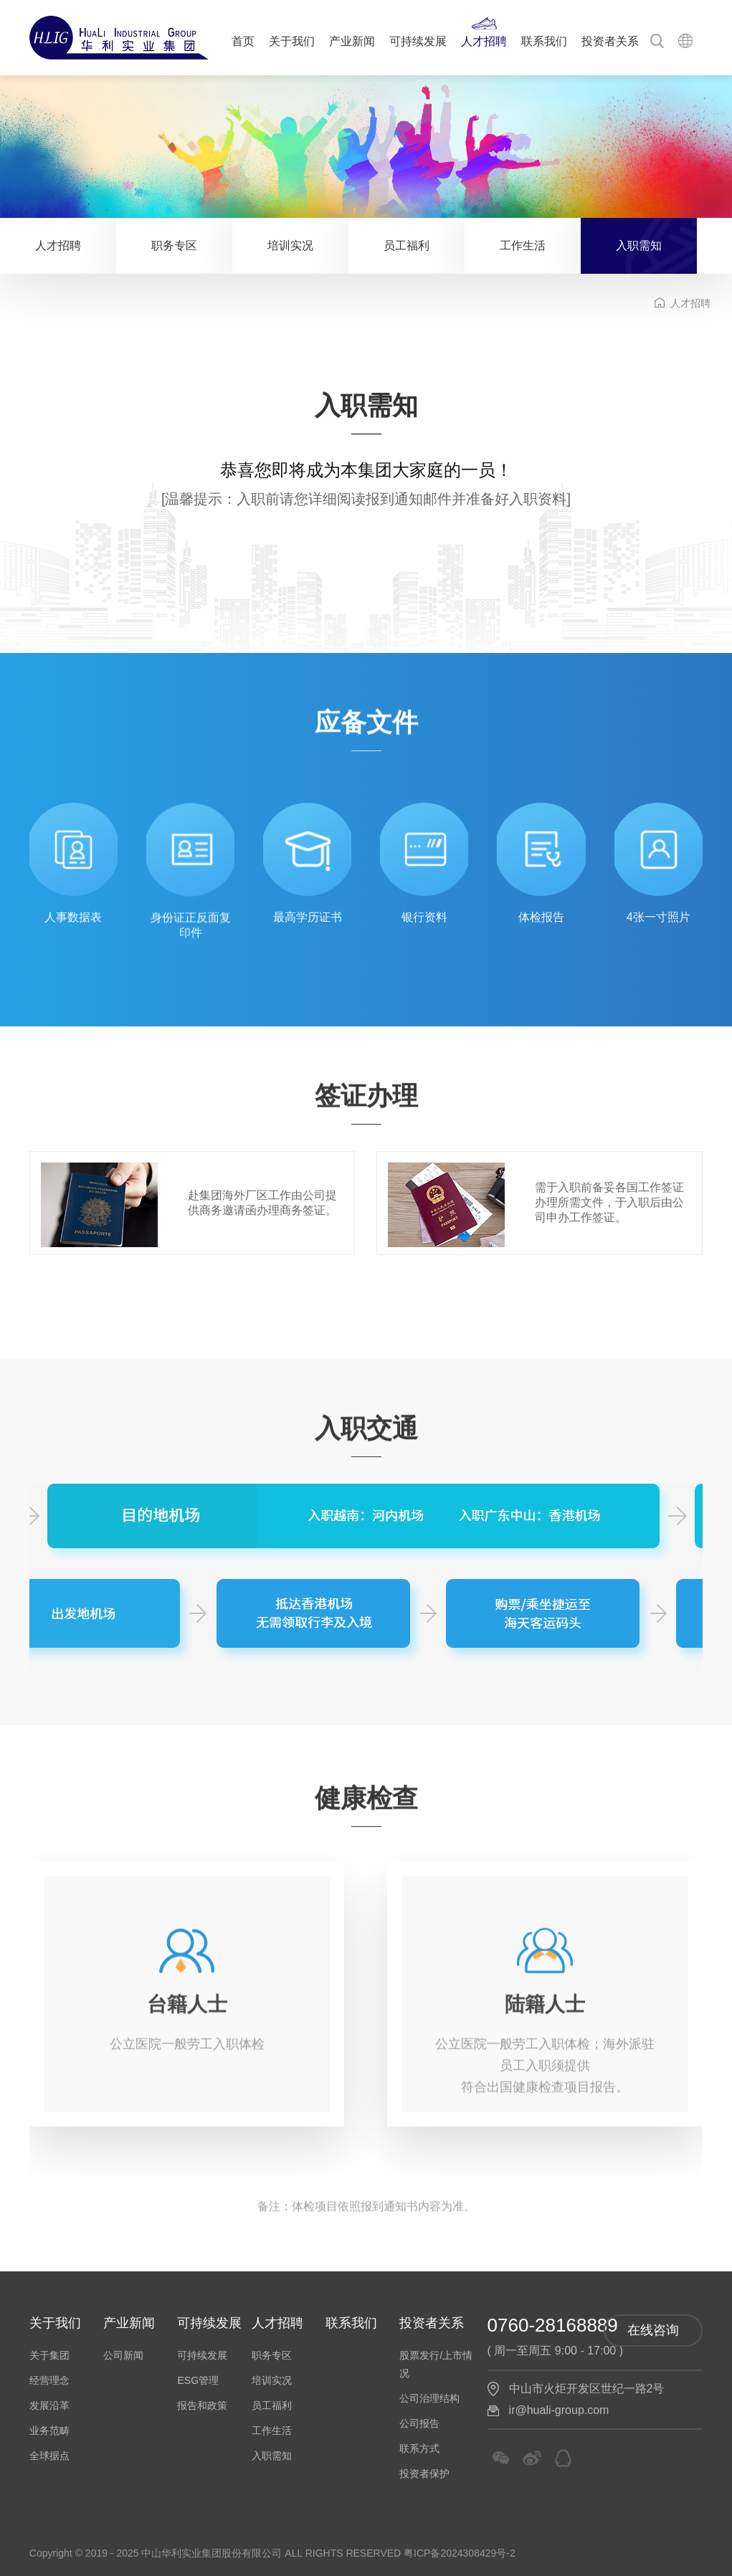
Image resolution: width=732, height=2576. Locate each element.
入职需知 (639, 245)
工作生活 (523, 245)
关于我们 (292, 41)
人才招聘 (484, 41)
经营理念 (49, 2380)
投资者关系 (610, 41)
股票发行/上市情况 (435, 2364)
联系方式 (419, 2448)
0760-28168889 (553, 2325)
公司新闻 (123, 2355)
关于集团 (49, 2355)
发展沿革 (49, 2405)
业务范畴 (49, 2430)
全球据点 (49, 2455)
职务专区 (174, 245)
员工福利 (406, 245)
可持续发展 (418, 41)
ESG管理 (198, 2380)
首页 (243, 41)
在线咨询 (653, 2330)
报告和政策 (202, 2405)
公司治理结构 (429, 2398)
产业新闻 (352, 41)
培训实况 (290, 245)
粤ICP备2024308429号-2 (459, 2553)
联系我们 (544, 41)
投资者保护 (424, 2473)
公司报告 (419, 2423)
